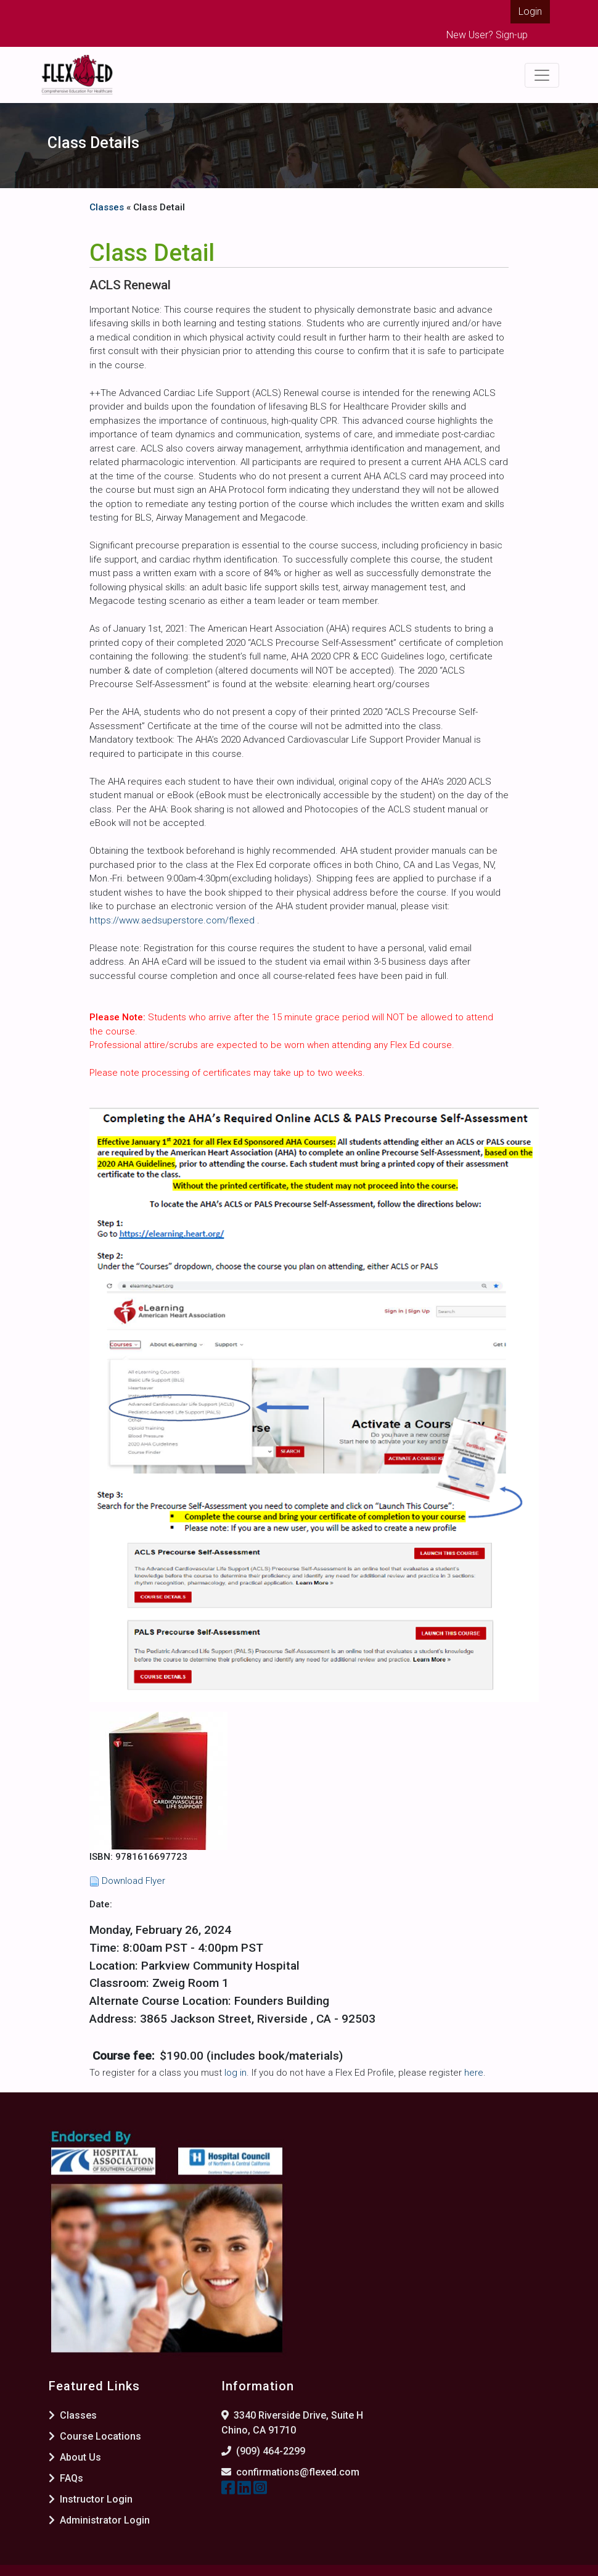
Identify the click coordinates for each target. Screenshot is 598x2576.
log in (235, 2072)
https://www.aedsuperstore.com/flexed (173, 920)
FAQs (66, 2478)
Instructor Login (91, 2499)
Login (530, 11)
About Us (75, 2457)
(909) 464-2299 (270, 2451)
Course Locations (95, 2436)
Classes (106, 207)
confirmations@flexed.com (297, 2472)
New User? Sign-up (487, 35)
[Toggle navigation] (542, 75)
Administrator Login (99, 2520)
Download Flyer (133, 1880)
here (473, 2072)
